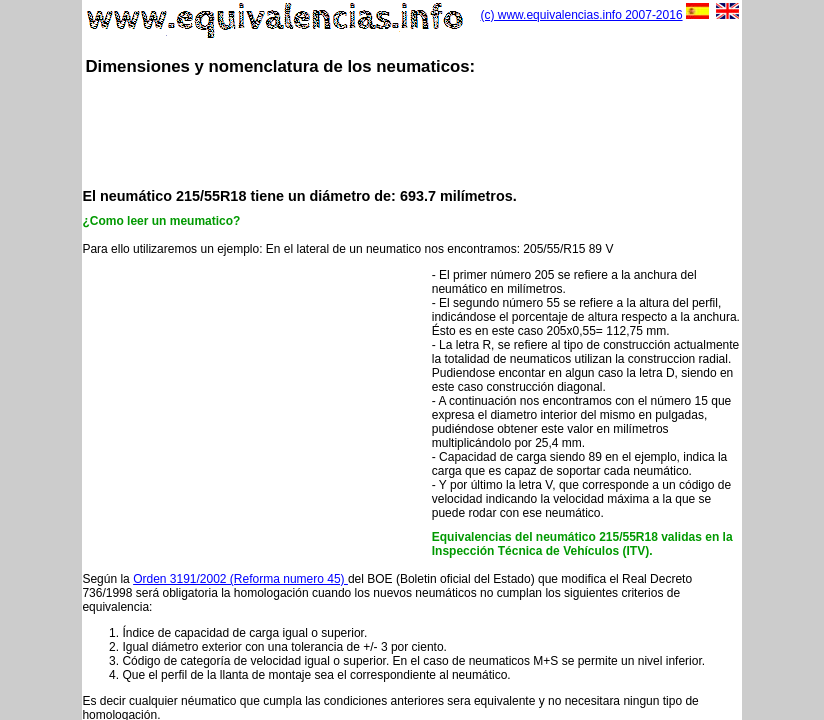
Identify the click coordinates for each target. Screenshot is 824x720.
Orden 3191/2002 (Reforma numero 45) (240, 579)
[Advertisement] (446, 130)
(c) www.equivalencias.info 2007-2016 (581, 15)
